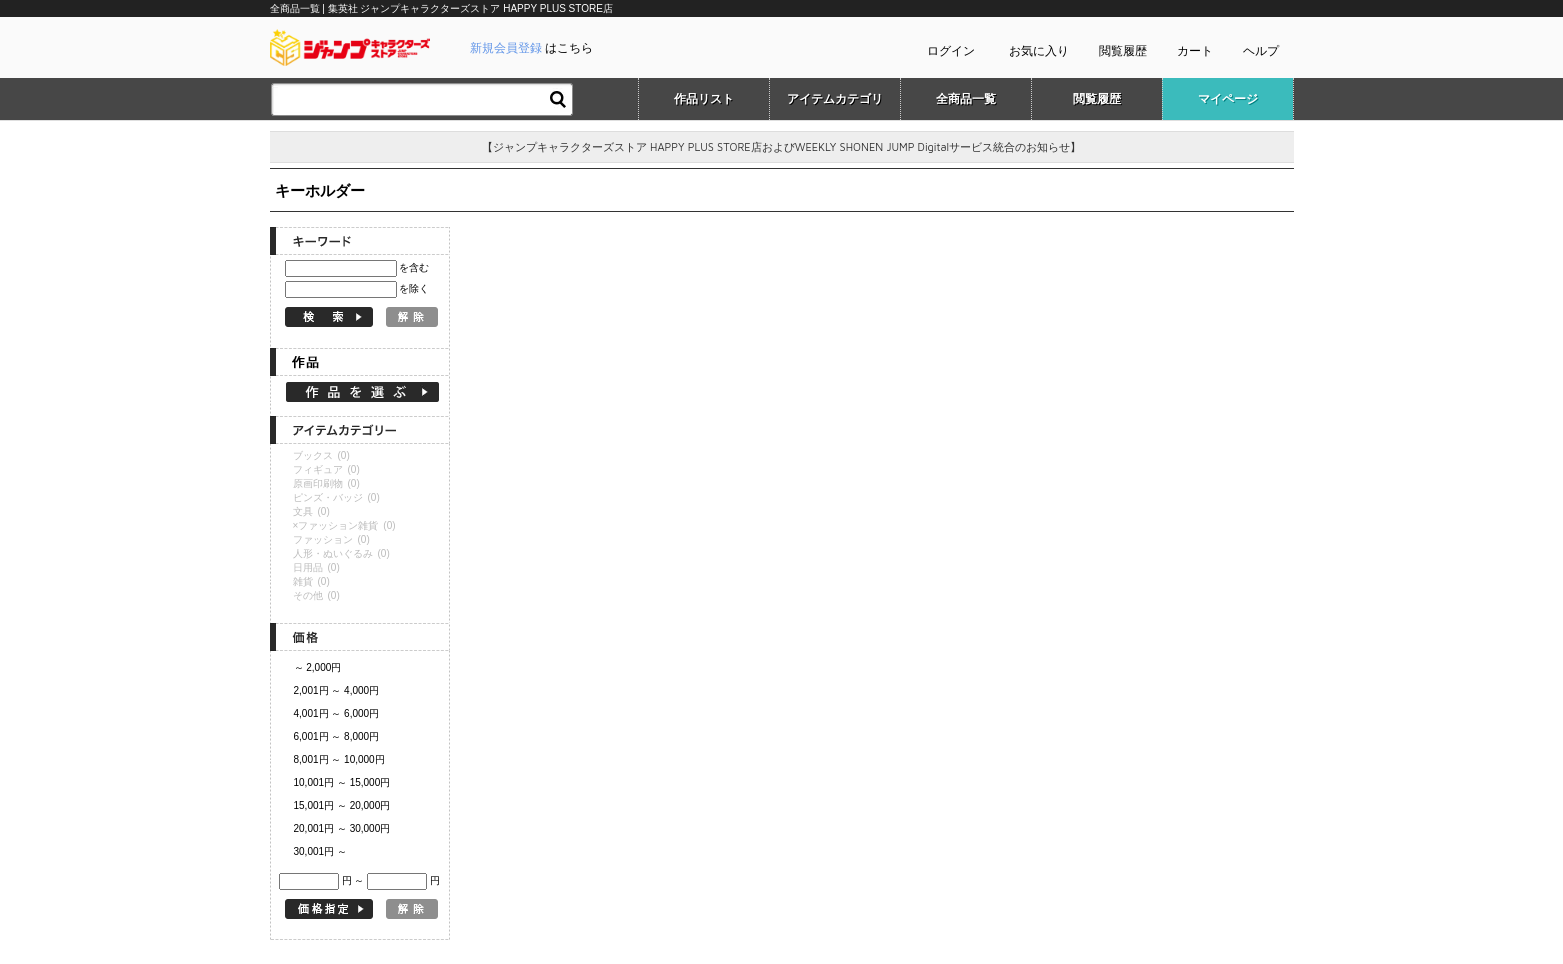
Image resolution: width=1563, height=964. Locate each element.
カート (1195, 51)
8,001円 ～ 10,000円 (339, 759)
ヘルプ (1261, 51)
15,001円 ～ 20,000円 (342, 805)
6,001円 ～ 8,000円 (337, 736)
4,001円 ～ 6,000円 (337, 713)
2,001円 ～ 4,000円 (337, 690)
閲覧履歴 (1123, 51)
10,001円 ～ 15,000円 (342, 782)
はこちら (531, 48)
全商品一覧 (966, 99)
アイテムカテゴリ (835, 99)
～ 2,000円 (318, 667)
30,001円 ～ (320, 851)
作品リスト (704, 99)
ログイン (951, 51)
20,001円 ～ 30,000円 (342, 828)
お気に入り (1039, 51)
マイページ (1228, 99)
